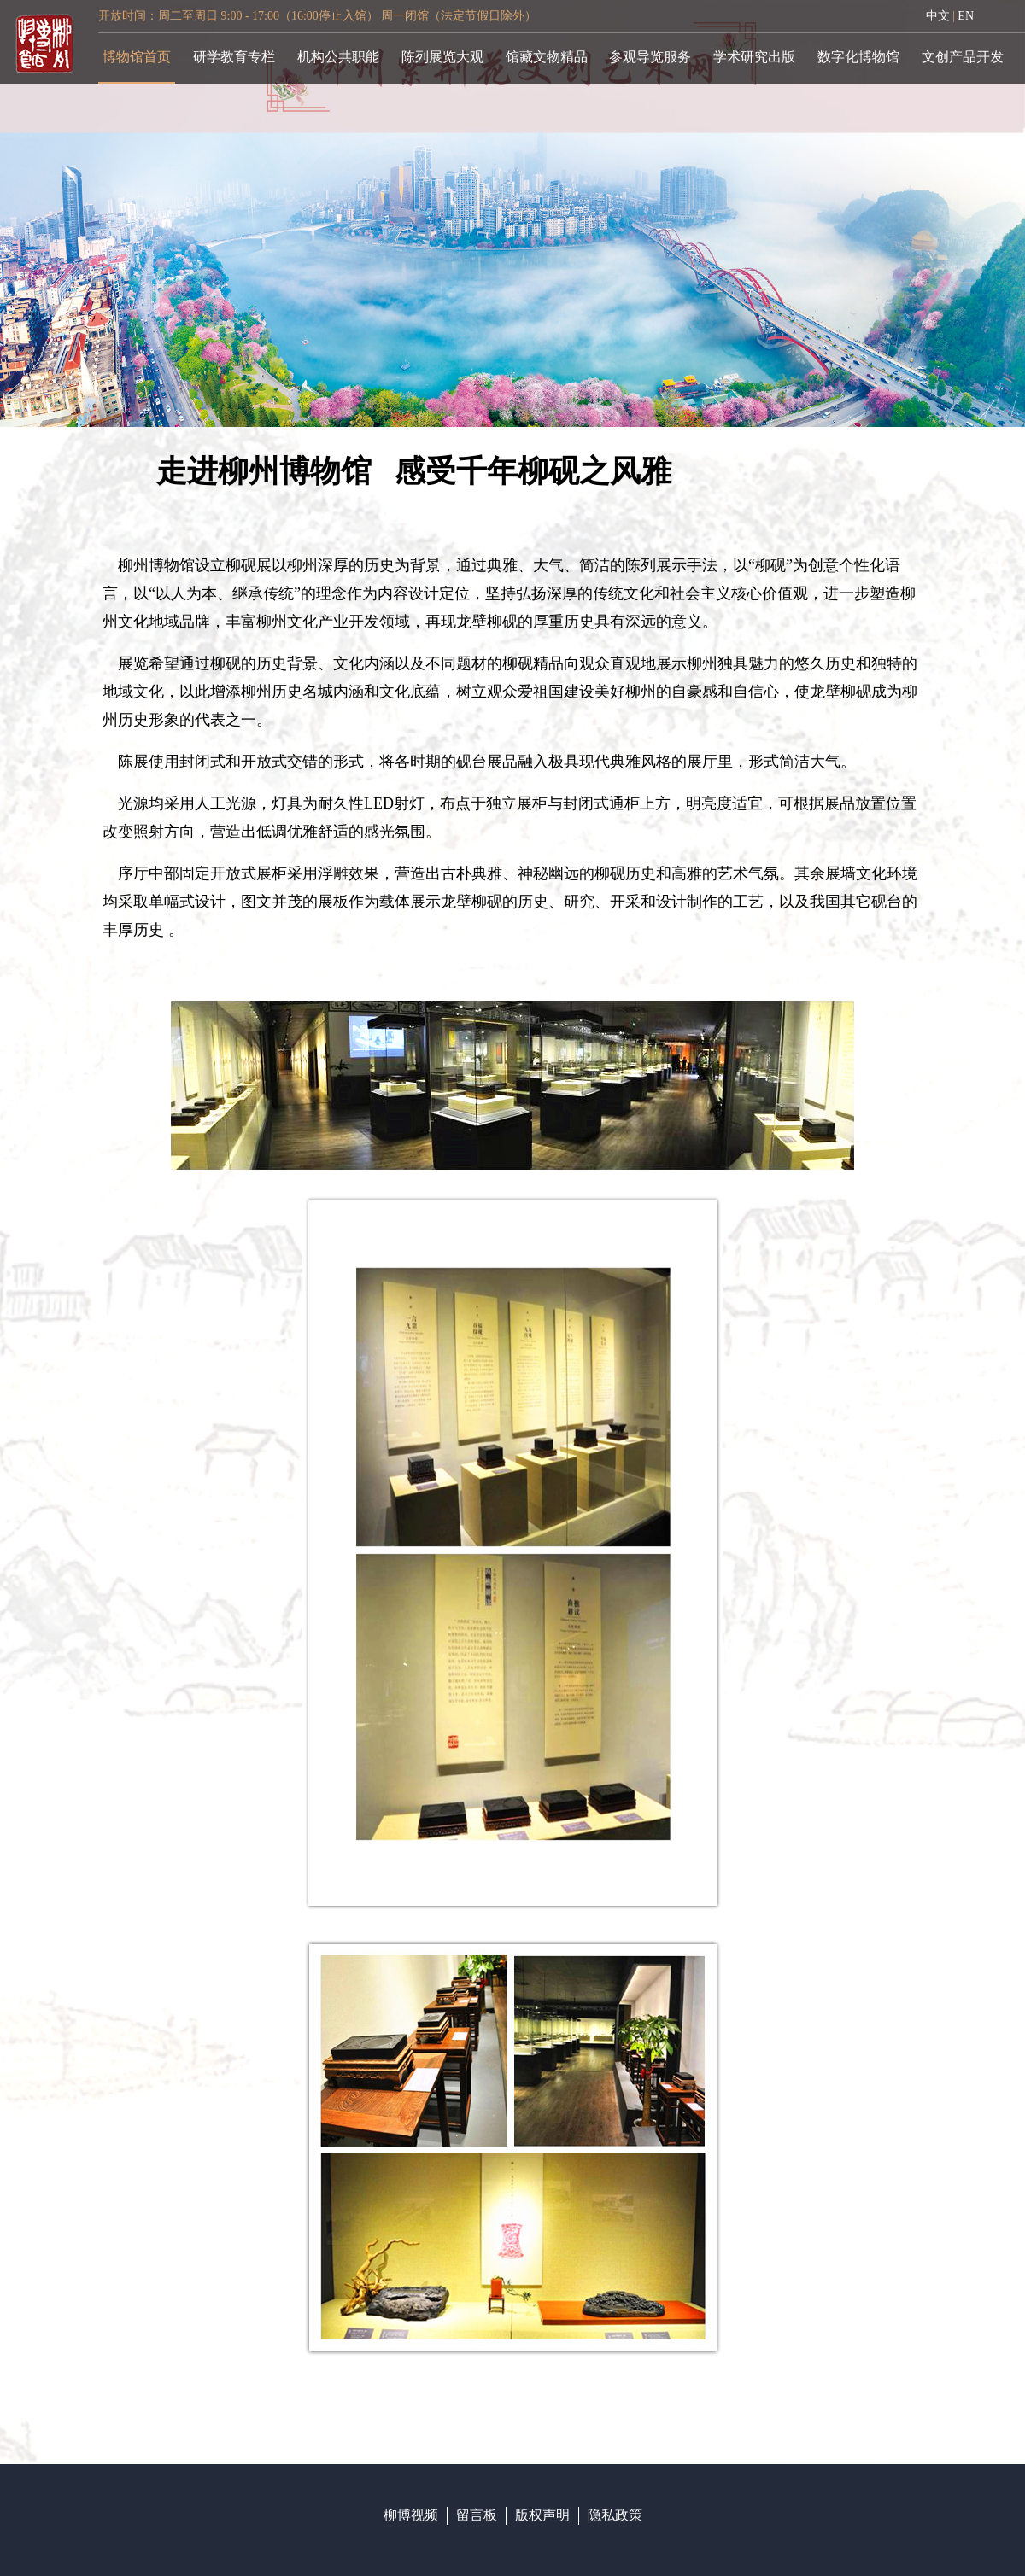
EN (966, 15)
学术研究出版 (754, 57)
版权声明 (542, 2515)
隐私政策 (615, 2515)
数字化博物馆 (858, 57)
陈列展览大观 (442, 57)
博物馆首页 (136, 57)
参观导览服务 (650, 57)
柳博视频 (411, 2515)
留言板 (476, 2515)
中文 (938, 15)
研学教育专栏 (234, 57)
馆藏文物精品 (547, 57)
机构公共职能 (338, 57)
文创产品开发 (963, 57)
